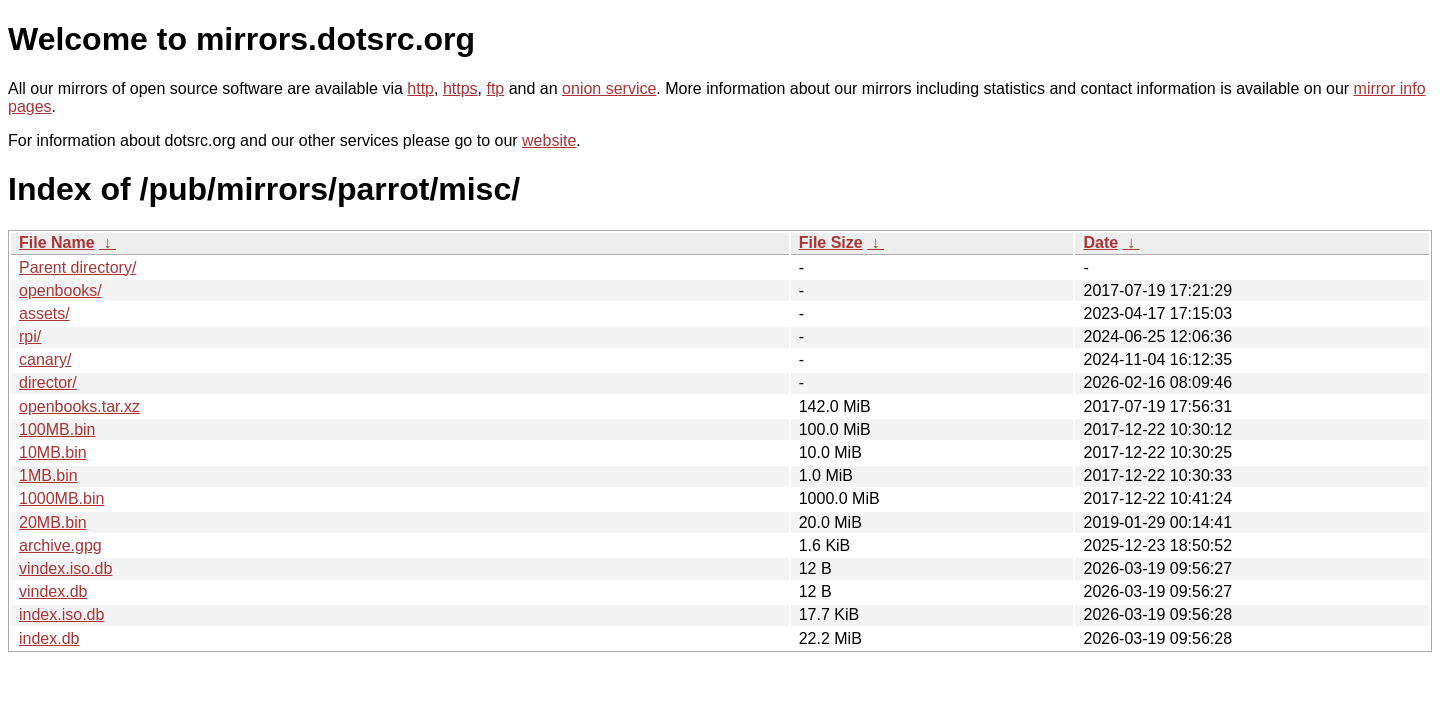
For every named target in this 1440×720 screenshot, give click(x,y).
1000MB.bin (61, 498)
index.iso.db (61, 614)
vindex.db (53, 591)
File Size (831, 242)
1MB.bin (48, 475)
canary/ (45, 359)
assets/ (44, 313)
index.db (49, 638)
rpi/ (30, 336)
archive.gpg (60, 545)
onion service (609, 88)
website (549, 140)
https (460, 88)
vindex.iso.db (65, 568)
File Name (57, 242)
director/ (48, 382)
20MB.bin (53, 522)
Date (1100, 242)
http (420, 88)
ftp (495, 88)
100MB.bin (57, 429)
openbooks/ (60, 290)
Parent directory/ (77, 267)
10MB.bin (53, 452)
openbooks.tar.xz (79, 406)
